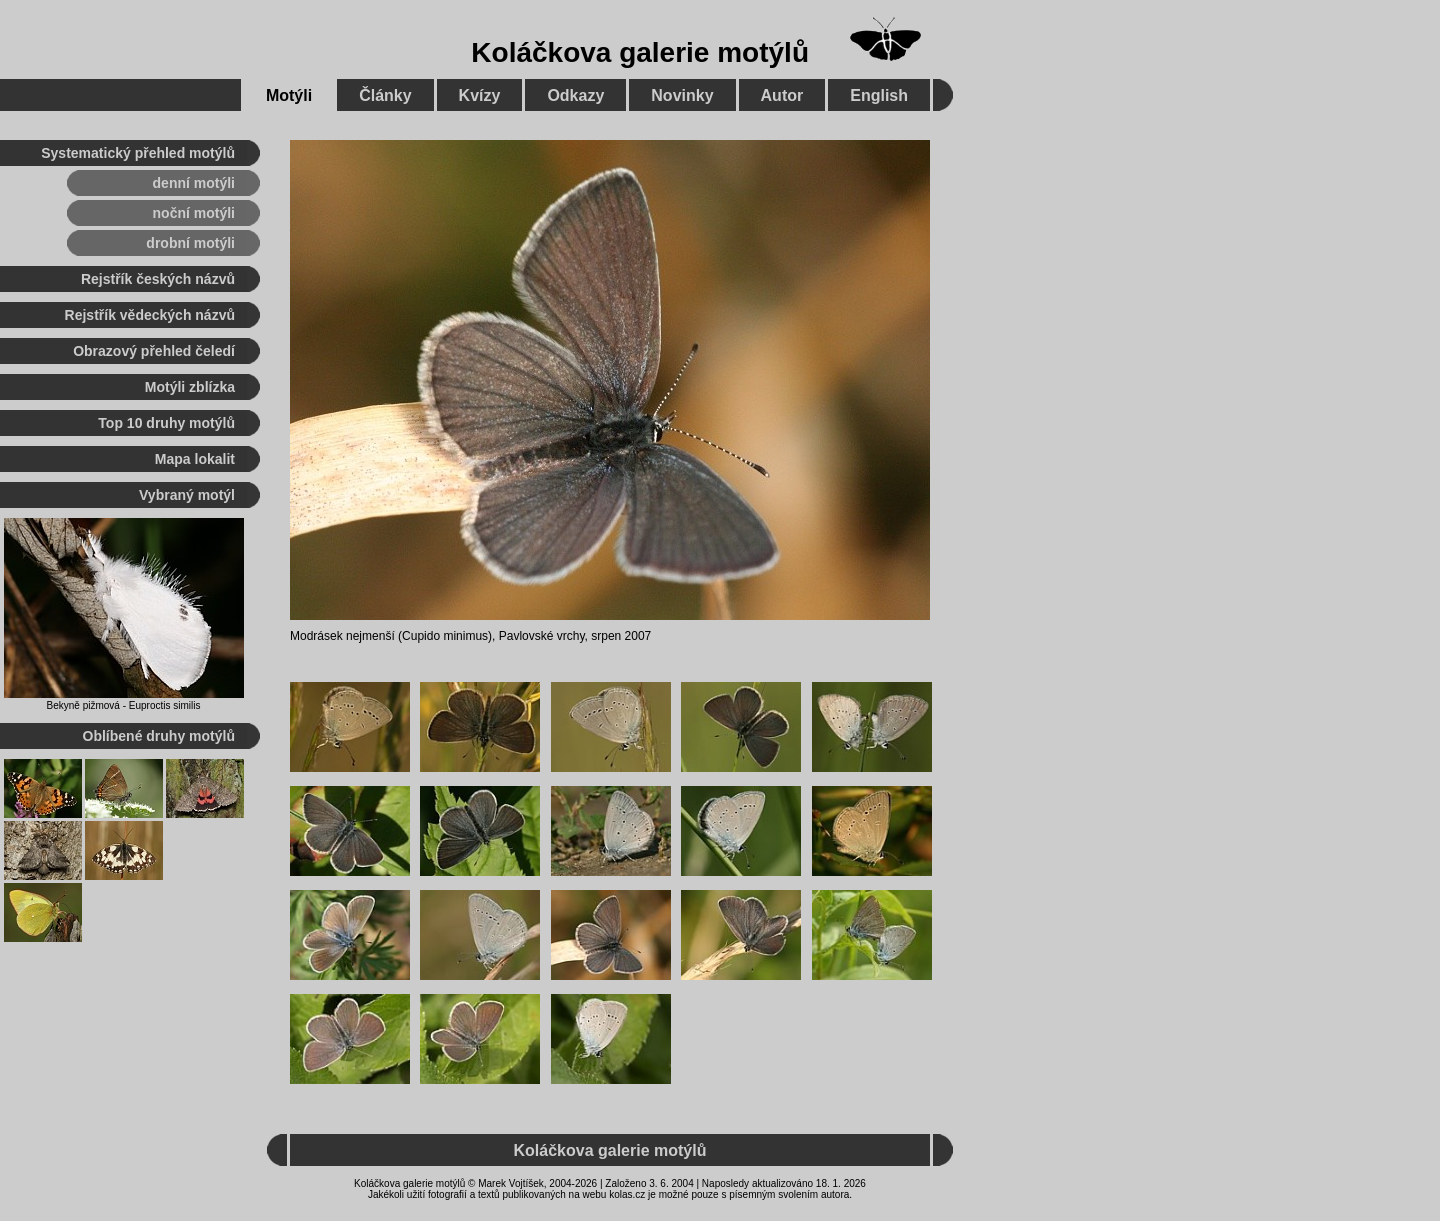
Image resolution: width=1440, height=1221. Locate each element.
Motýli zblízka (190, 387)
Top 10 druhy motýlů (166, 423)
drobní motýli (190, 243)
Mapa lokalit (195, 459)
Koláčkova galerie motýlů (640, 52)
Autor (782, 95)
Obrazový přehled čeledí (154, 351)
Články (385, 95)
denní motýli (194, 183)
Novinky (682, 95)
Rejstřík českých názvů (158, 279)
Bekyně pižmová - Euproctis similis (124, 705)
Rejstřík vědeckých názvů (150, 315)
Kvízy (480, 95)
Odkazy (575, 95)
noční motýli (194, 213)
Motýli (289, 95)
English (879, 95)
